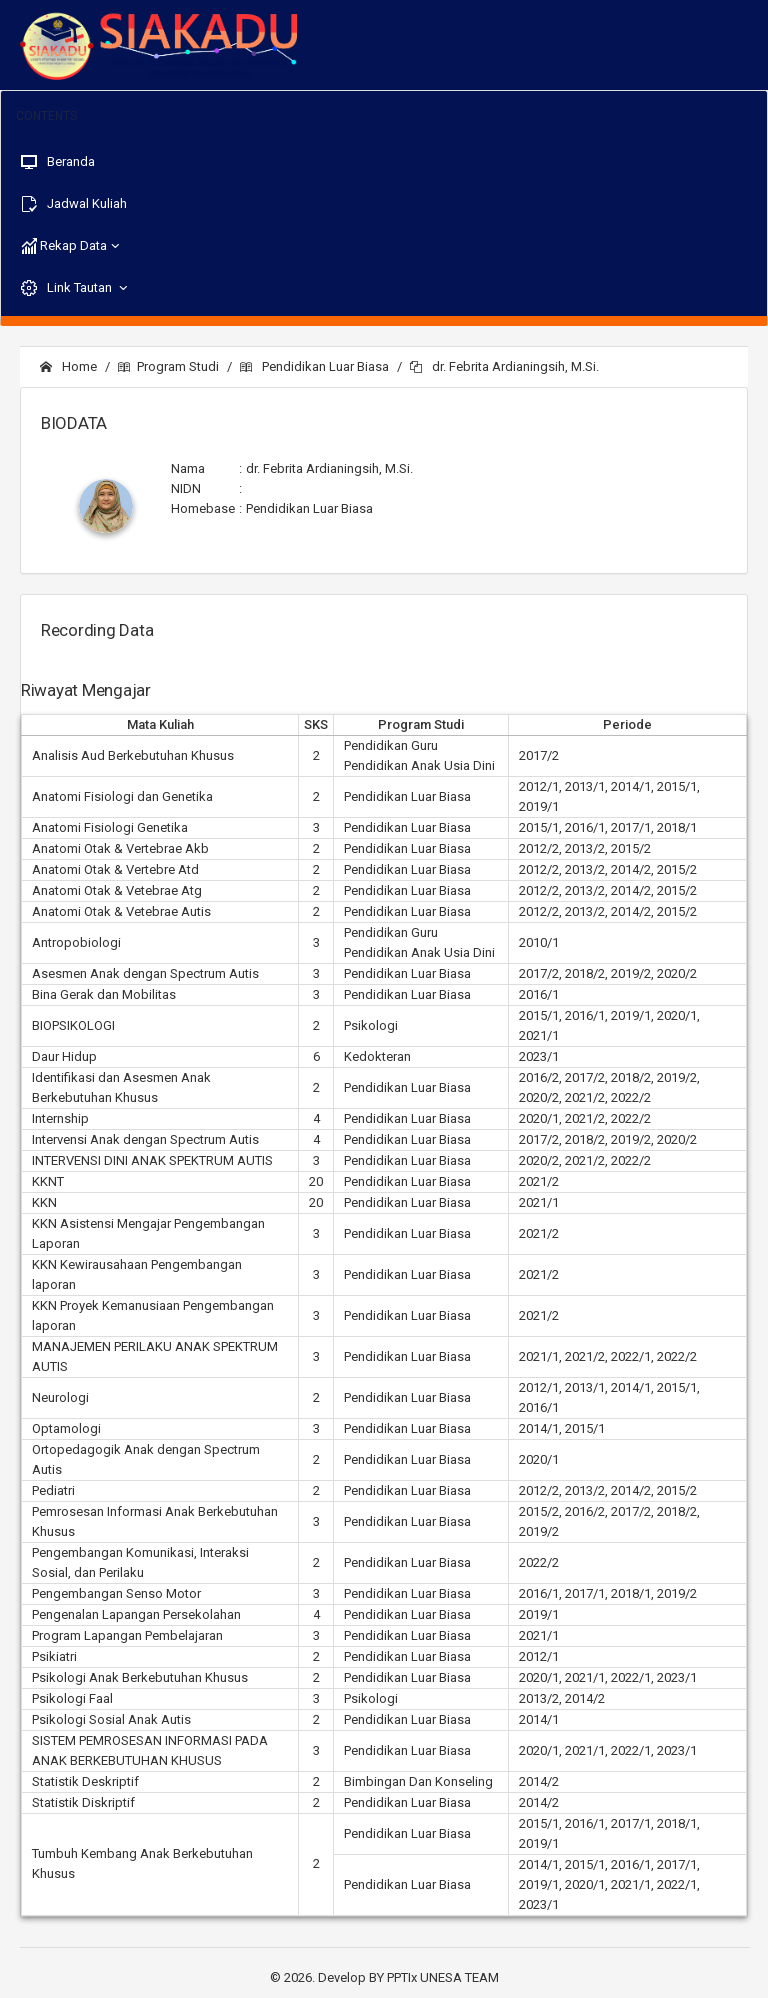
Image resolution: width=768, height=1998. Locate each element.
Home (68, 366)
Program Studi (168, 366)
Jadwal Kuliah (74, 204)
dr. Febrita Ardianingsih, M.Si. (504, 366)
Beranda (58, 162)
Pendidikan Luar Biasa (314, 366)
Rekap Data (72, 246)
